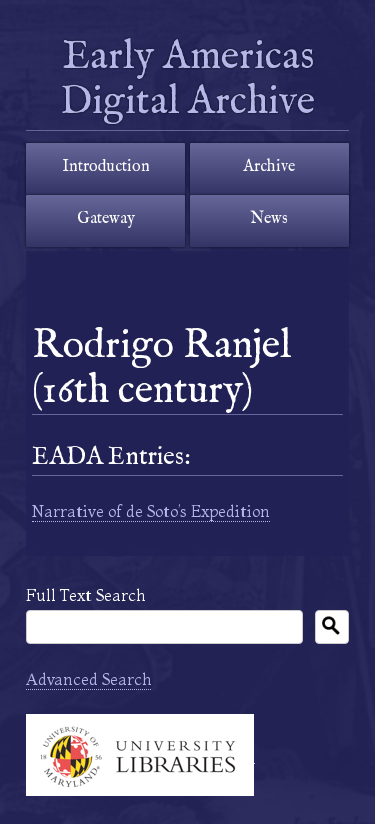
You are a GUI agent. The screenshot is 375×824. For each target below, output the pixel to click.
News (269, 219)
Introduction (106, 167)
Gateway (106, 219)
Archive (269, 167)
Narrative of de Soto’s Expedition (151, 511)
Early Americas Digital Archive (191, 80)
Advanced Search (88, 679)
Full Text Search (85, 595)
